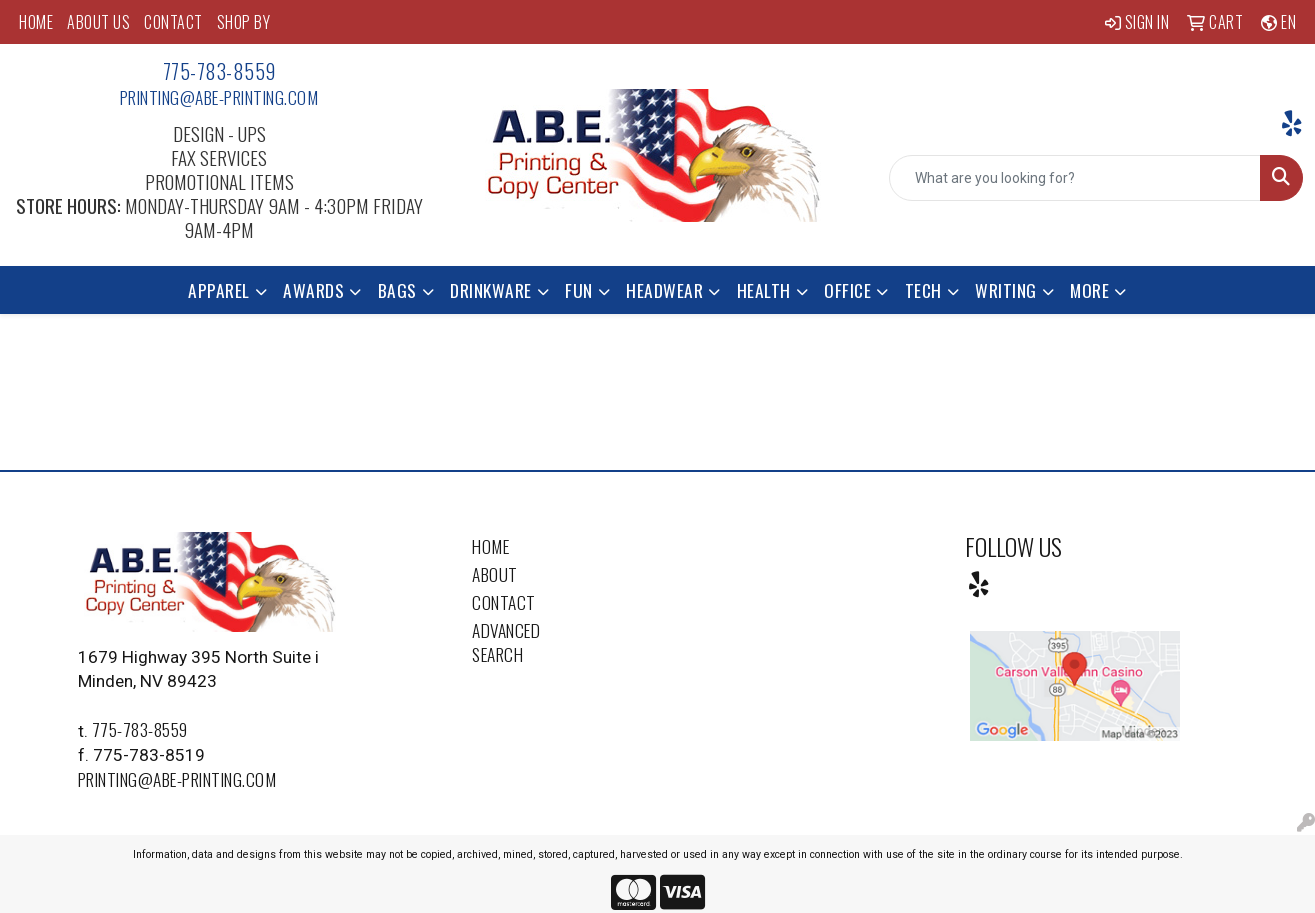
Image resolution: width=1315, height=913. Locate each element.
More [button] (1089, 290)
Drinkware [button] (491, 290)
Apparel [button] (219, 290)
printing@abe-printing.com (219, 97)
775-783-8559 (219, 71)
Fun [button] (579, 290)
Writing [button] (1006, 290)
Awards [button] (313, 290)
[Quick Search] (1075, 178)
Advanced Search (506, 642)
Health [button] (764, 290)
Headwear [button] (664, 290)
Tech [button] (923, 290)
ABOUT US (98, 22)
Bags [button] (397, 290)
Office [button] (847, 290)
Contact (504, 602)
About (495, 574)
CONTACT (173, 22)
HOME (36, 22)
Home (490, 546)
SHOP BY (244, 22)
